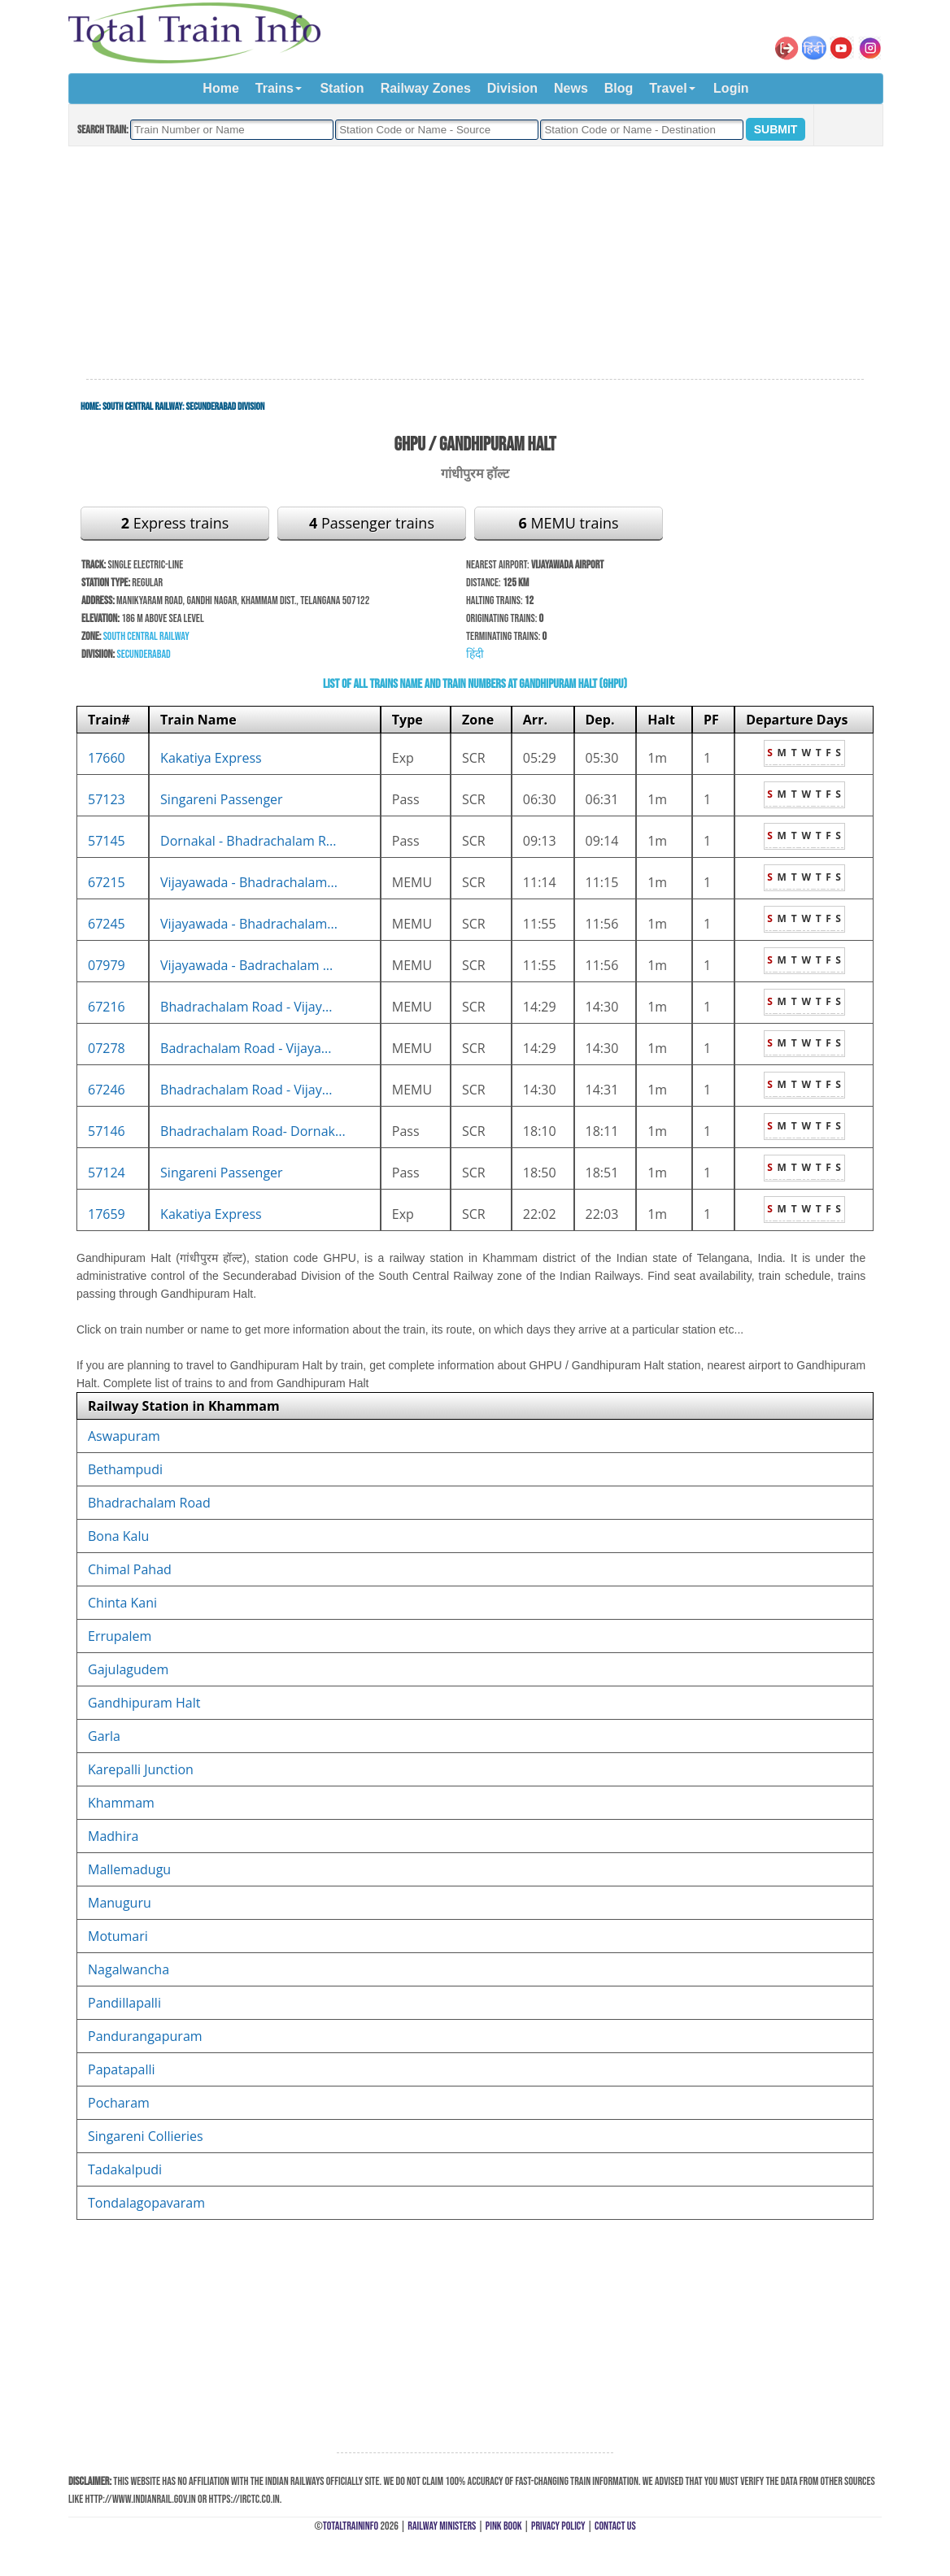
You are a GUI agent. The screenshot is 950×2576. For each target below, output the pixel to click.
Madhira (113, 1836)
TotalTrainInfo (350, 2526)
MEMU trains (568, 523)
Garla (104, 1736)
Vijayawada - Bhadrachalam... (249, 882)
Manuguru (119, 1903)
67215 (106, 882)
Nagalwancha (128, 1969)
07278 (106, 1048)
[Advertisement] (475, 263)
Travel (667, 88)
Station (342, 88)
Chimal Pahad (130, 1569)
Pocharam (119, 2103)
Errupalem (119, 1636)
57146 (106, 1131)
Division (512, 88)
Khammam (121, 1803)
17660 (106, 758)
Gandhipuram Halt (144, 1703)
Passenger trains (371, 523)
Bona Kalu (118, 1536)
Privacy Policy (558, 2526)
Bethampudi (125, 1469)
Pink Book (504, 2526)
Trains (274, 88)
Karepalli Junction (141, 1769)
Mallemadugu (129, 1869)
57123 (106, 799)
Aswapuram (124, 1436)
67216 (106, 1007)
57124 (106, 1172)
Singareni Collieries (145, 2136)
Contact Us (615, 2526)
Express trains (175, 523)
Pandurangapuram (145, 2036)
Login (731, 88)
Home (220, 88)
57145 (106, 841)
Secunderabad (143, 654)
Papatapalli (121, 2069)
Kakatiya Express (211, 758)
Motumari (118, 1936)
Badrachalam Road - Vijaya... (245, 1048)
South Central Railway (142, 406)
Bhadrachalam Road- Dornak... (253, 1131)
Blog (619, 88)
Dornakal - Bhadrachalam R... (248, 841)
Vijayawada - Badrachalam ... (246, 965)
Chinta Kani (122, 1603)
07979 (106, 965)
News (571, 88)
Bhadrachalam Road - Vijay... (246, 1007)
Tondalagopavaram (146, 2203)
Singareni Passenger (221, 799)
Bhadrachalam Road (149, 1503)
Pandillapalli (124, 2003)
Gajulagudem (128, 1669)
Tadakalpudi (125, 2169)
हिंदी (475, 654)
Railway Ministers (441, 2526)
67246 (106, 1090)
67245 (106, 924)
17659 (106, 1214)
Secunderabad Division (224, 406)
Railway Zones (426, 88)
